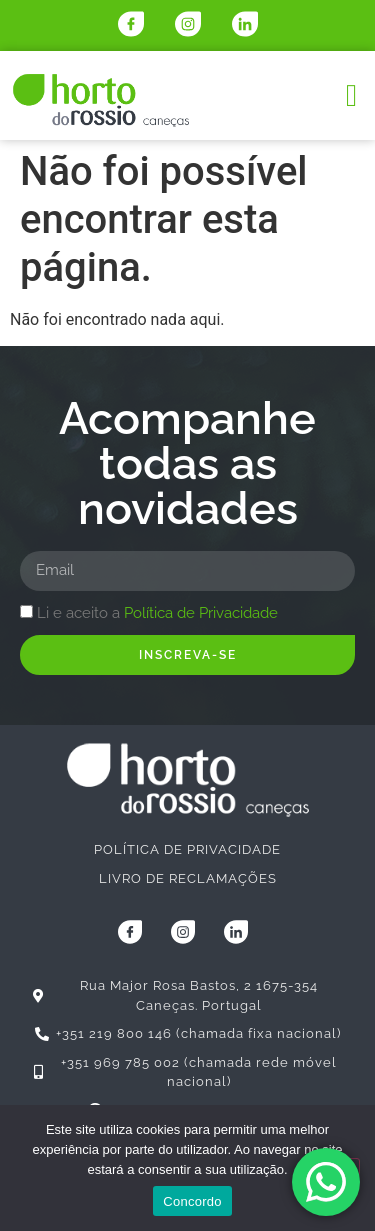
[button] (351, 95)
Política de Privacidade (201, 613)
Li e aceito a (157, 613)
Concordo (192, 1201)
